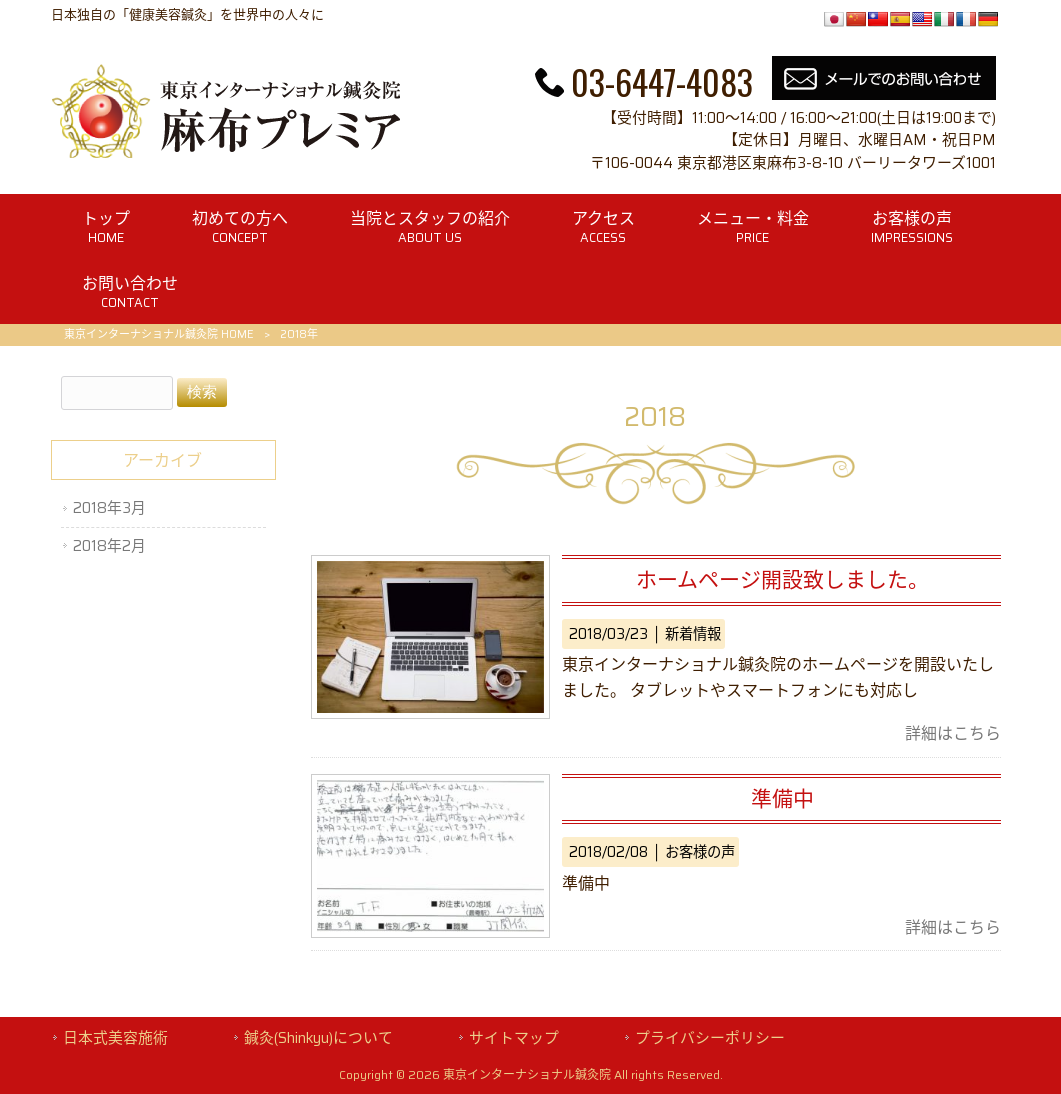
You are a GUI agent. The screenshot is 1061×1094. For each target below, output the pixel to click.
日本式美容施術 (115, 1038)
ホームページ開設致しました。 (782, 579)
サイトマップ (514, 1038)
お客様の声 (700, 852)
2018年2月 (109, 546)
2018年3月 (109, 508)
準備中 (782, 798)
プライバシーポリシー (710, 1038)
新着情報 (693, 634)
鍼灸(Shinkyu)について (318, 1038)
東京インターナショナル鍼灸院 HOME (159, 334)
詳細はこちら (953, 733)
